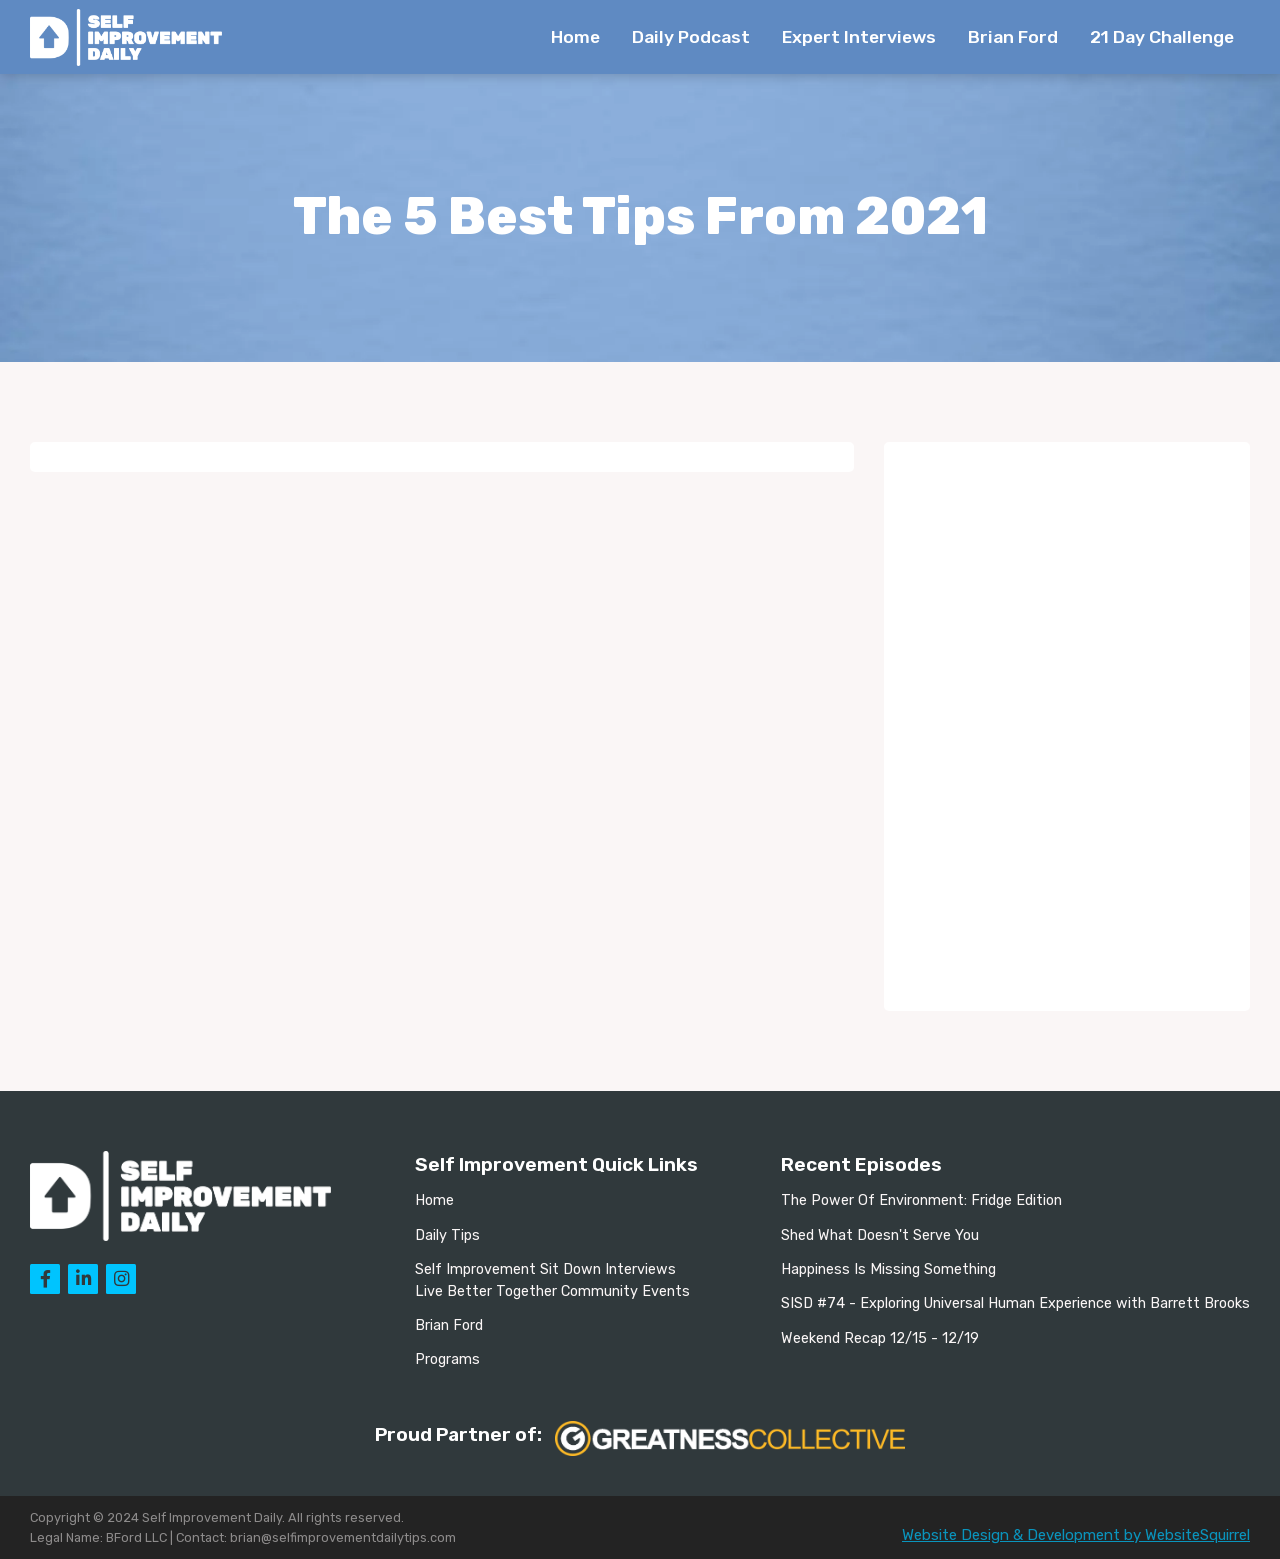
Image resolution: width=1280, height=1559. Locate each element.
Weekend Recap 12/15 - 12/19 (880, 1338)
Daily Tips (447, 1235)
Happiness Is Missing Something (888, 1269)
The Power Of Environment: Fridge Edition (921, 1200)
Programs (447, 1359)
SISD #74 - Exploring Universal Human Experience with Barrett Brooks (1015, 1303)
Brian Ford (1013, 37)
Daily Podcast (691, 37)
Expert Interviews (859, 37)
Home (575, 37)
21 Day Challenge (1162, 37)
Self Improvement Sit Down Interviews (545, 1269)
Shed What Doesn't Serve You (880, 1235)
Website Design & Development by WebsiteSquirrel (1076, 1535)
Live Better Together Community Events (552, 1291)
